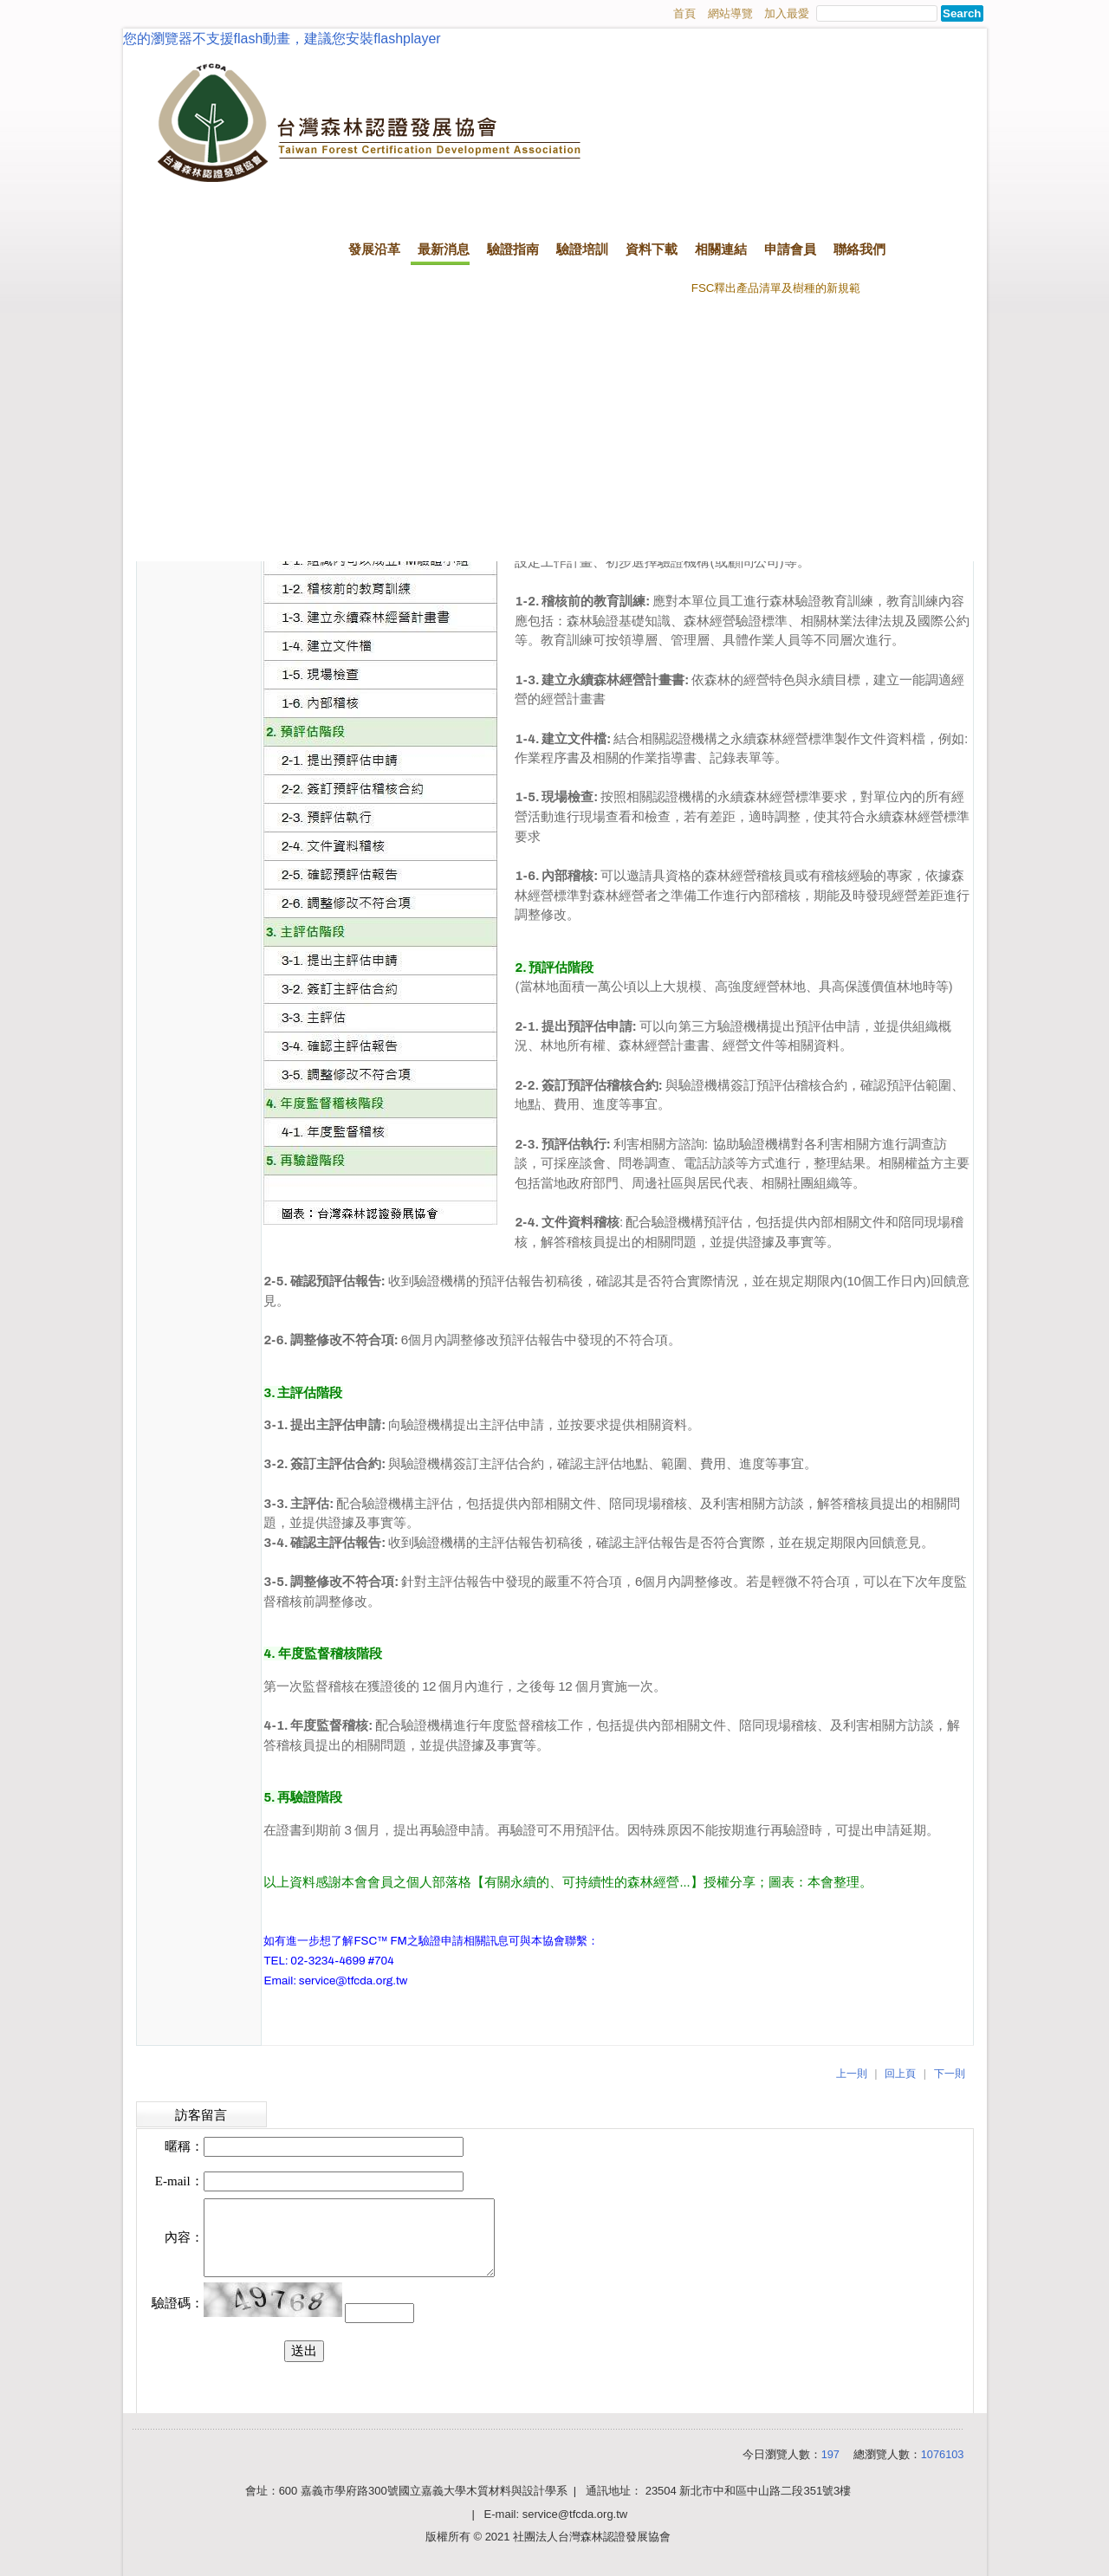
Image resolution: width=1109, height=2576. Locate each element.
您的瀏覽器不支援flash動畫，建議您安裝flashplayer (282, 38)
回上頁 (900, 2074)
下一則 (949, 2074)
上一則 (851, 2074)
